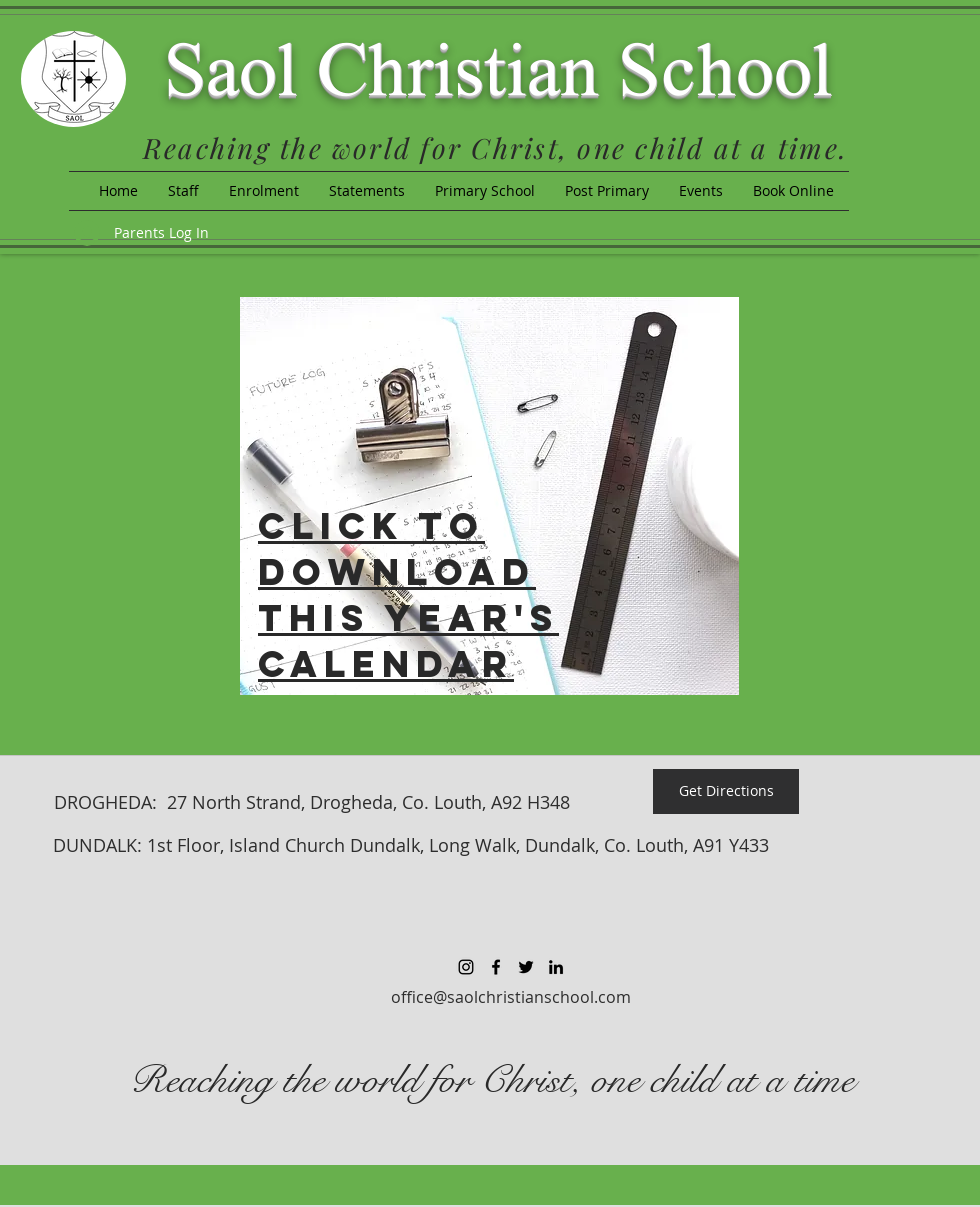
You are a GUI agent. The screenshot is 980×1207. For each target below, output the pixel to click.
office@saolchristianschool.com (511, 997)
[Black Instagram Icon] (466, 967)
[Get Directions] (726, 791)
